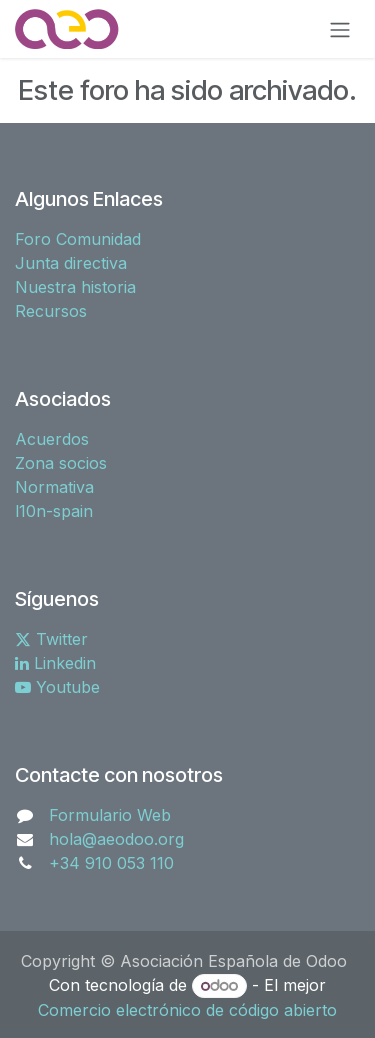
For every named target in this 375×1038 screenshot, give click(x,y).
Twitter (51, 639)
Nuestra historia (75, 287)
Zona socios (61, 463)
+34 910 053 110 (111, 863)
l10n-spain (54, 511)
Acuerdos (52, 439)
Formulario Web (110, 815)
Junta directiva (71, 263)
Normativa (54, 487)
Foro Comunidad (78, 239)
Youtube (57, 687)
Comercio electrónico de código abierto (187, 1010)
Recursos (51, 311)
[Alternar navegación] (340, 29)
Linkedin (55, 663)
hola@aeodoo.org (116, 839)
